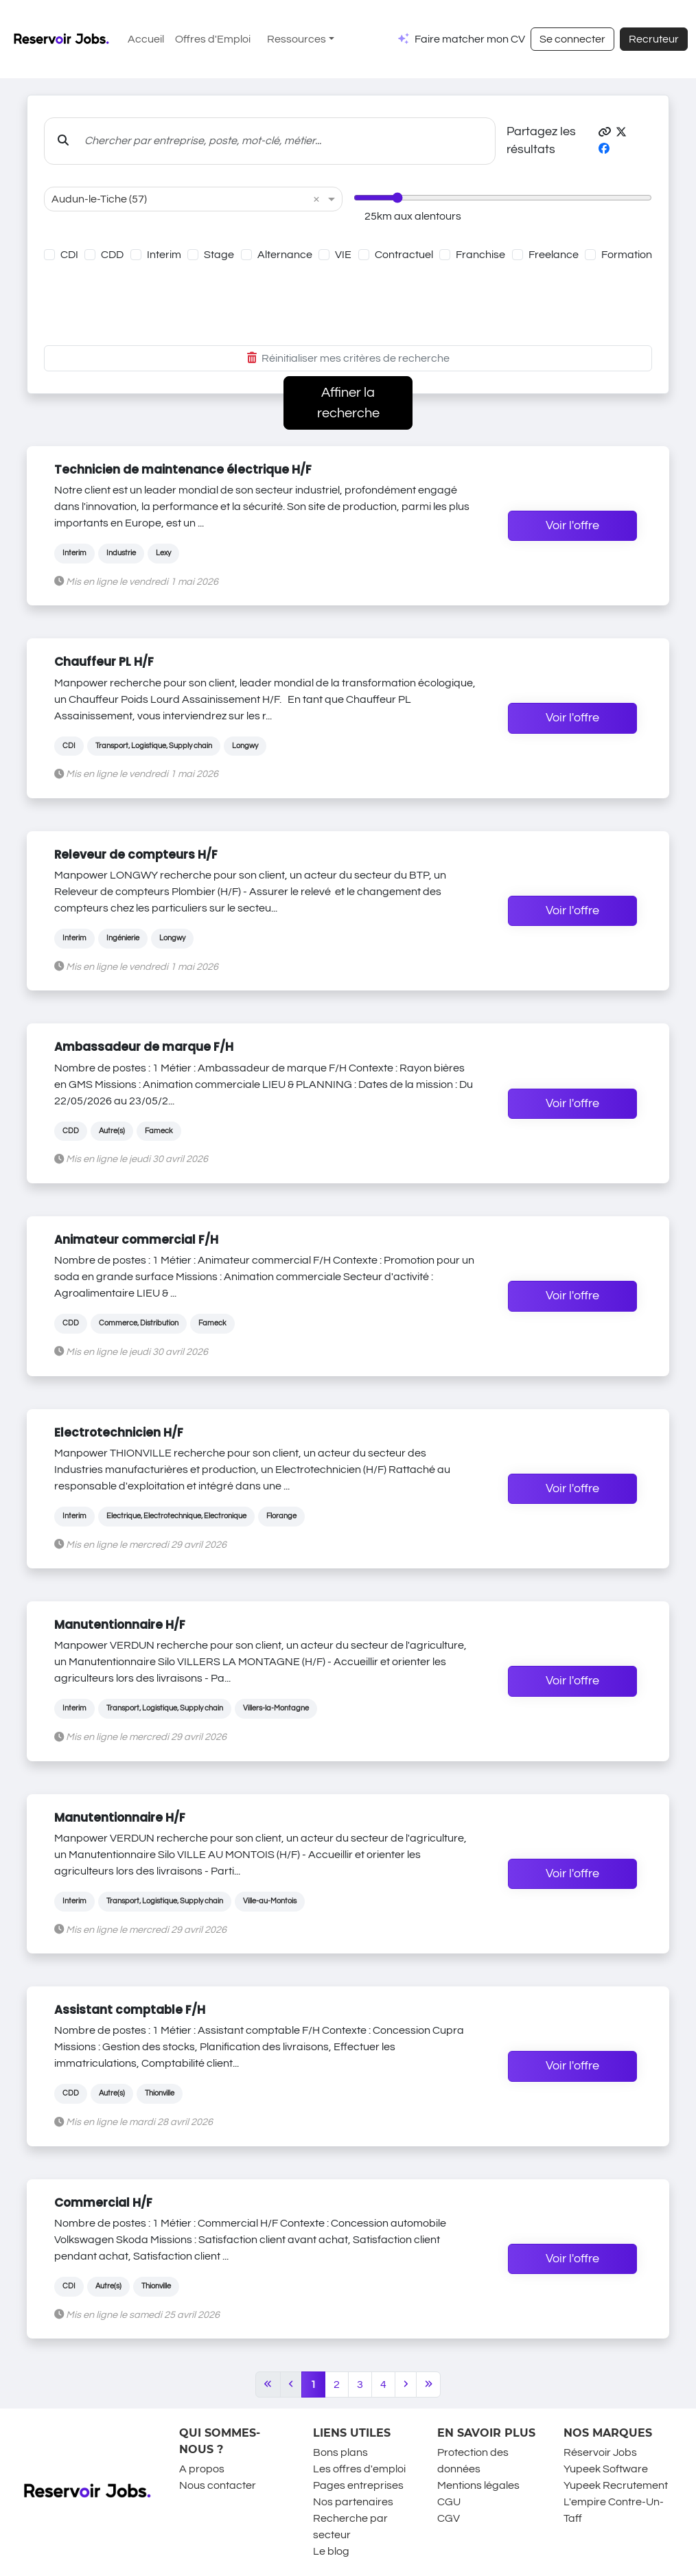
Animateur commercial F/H (136, 1239)
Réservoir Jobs (600, 2452)
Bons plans (340, 2452)
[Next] (406, 2384)
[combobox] (179, 199)
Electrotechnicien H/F (118, 1432)
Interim (164, 254)
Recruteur (654, 39)
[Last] (428, 2384)
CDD (112, 254)
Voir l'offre (572, 526)
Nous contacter (217, 2485)
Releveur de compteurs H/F (136, 854)
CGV (448, 2518)
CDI (69, 254)
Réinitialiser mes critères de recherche (348, 358)
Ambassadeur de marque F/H (143, 1046)
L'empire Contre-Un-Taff (614, 2510)
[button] (605, 132)
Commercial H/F (103, 2202)
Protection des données (473, 2460)
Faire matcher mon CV (470, 39)
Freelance (554, 254)
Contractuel (404, 254)
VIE (343, 254)
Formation (626, 254)
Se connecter (572, 39)
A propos (201, 2468)
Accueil (146, 39)
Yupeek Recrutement (616, 2485)
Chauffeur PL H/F (104, 661)
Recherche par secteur (350, 2526)
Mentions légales (478, 2485)
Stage (219, 254)
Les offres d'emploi (359, 2468)
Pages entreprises (358, 2485)
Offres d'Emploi (213, 39)
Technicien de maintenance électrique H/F (183, 469)
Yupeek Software (606, 2468)
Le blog (331, 2551)
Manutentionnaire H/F (119, 1624)
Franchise (480, 254)
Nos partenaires (353, 2501)
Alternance (284, 254)
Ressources (296, 39)
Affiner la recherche (348, 403)
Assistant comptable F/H (129, 2009)
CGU (449, 2501)
